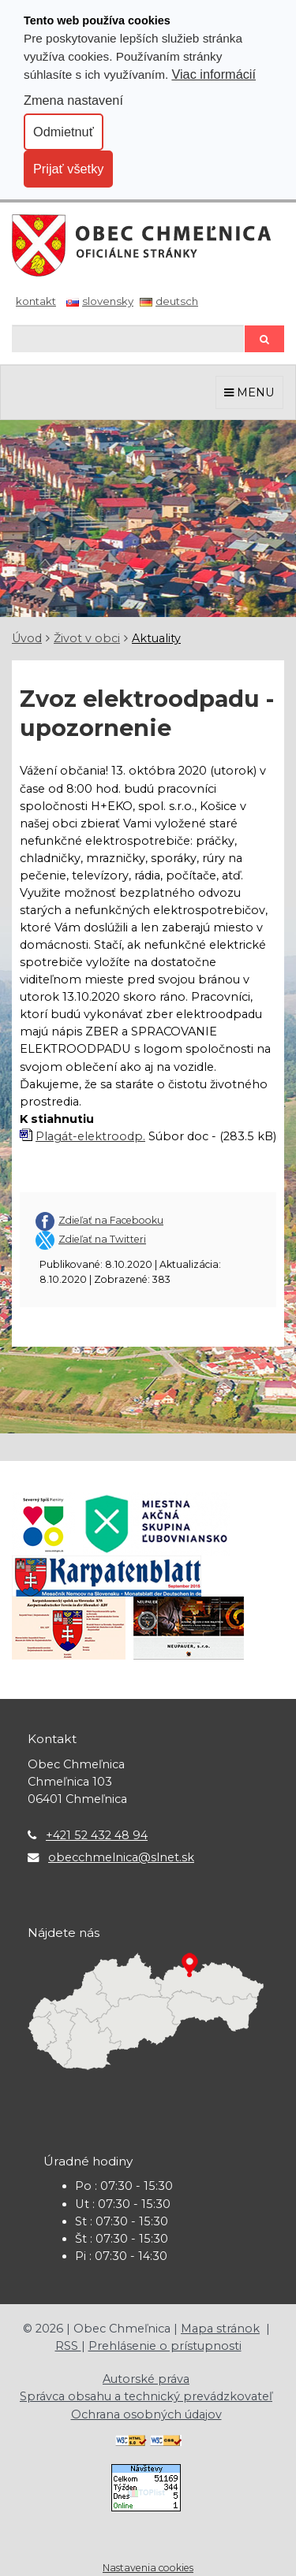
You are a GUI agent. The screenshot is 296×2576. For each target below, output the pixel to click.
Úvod (27, 638)
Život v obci (87, 638)
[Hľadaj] (128, 338)
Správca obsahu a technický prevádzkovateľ (146, 2396)
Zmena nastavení (73, 100)
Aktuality (156, 638)
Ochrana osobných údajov (146, 2414)
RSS (68, 2346)
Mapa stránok (220, 2328)
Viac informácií (213, 74)
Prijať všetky (68, 169)
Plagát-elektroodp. (90, 1136)
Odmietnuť (63, 132)
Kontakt (36, 301)
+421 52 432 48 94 (97, 1835)
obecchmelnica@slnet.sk (121, 1857)
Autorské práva (146, 2379)
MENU (249, 392)
